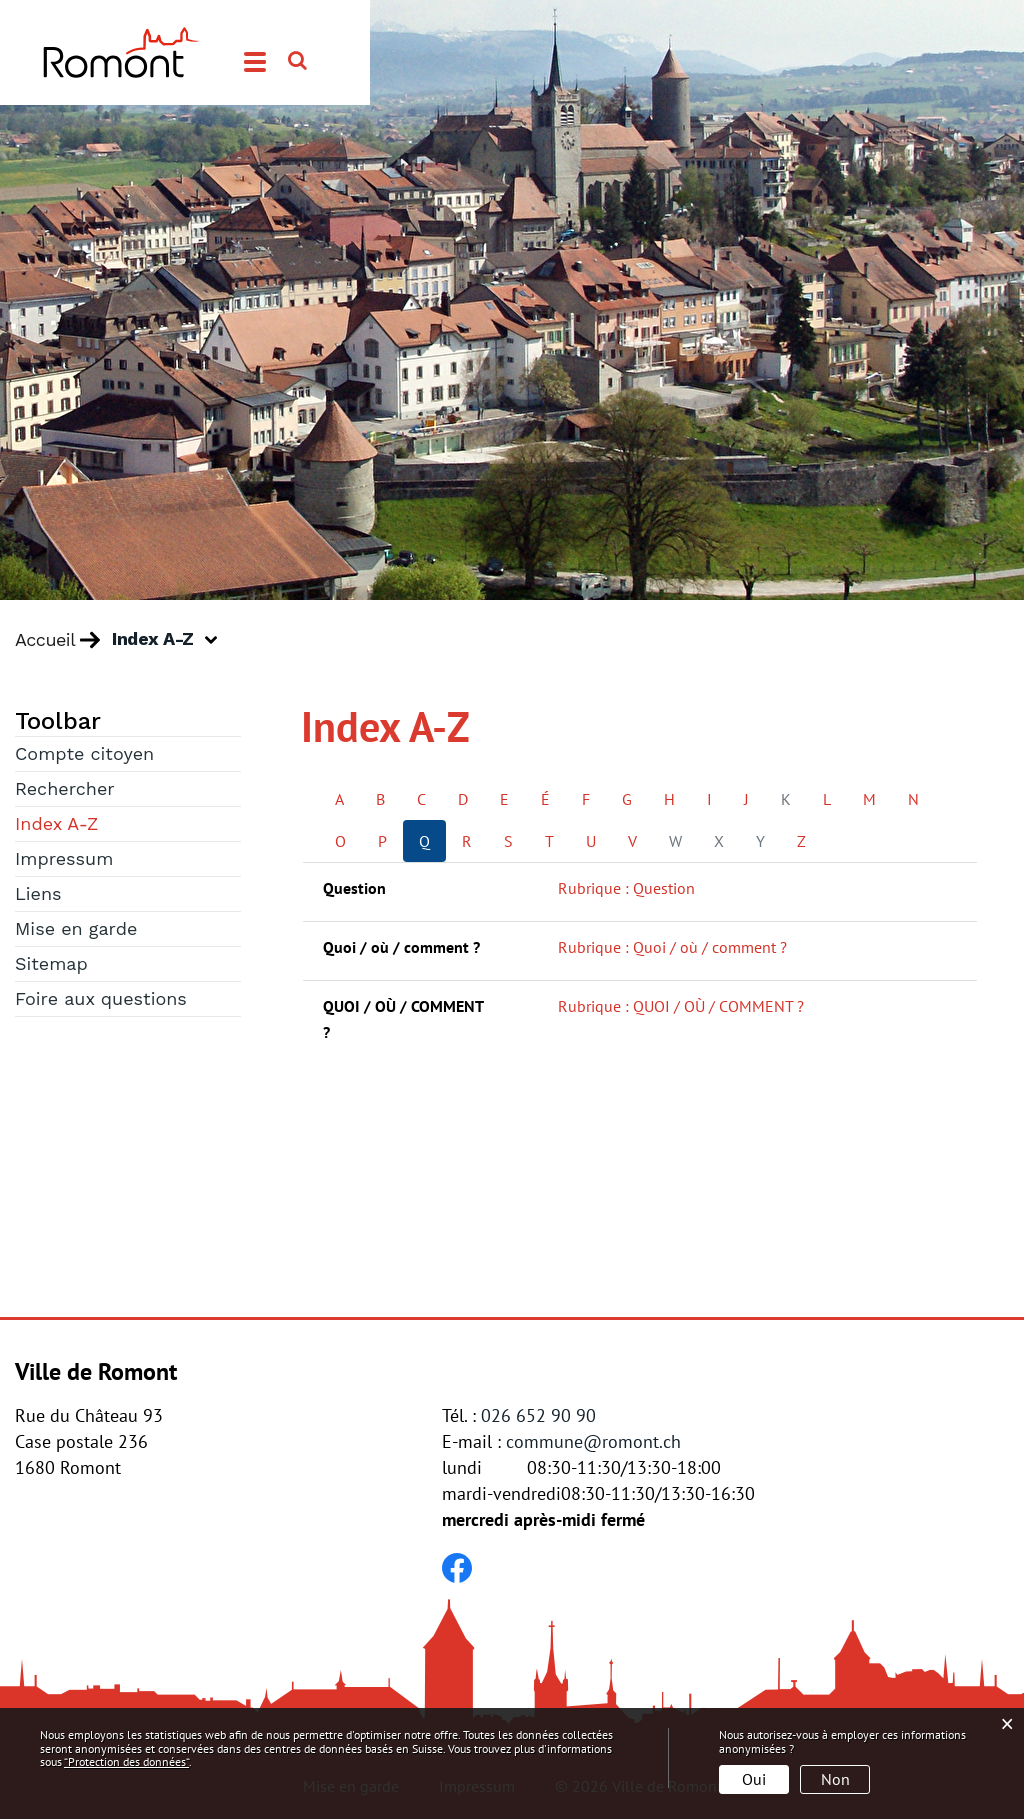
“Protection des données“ (126, 1761)
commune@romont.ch (593, 1441)
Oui (754, 1779)
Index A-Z (113, 822)
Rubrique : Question (626, 888)
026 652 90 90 (538, 1415)
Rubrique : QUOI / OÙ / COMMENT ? (681, 1006)
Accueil (45, 640)
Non (835, 1779)
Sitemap (51, 963)
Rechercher (65, 788)
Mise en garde (76, 928)
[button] (172, 640)
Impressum (64, 858)
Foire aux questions (101, 998)
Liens (38, 893)
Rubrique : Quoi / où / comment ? (672, 947)
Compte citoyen (84, 753)
